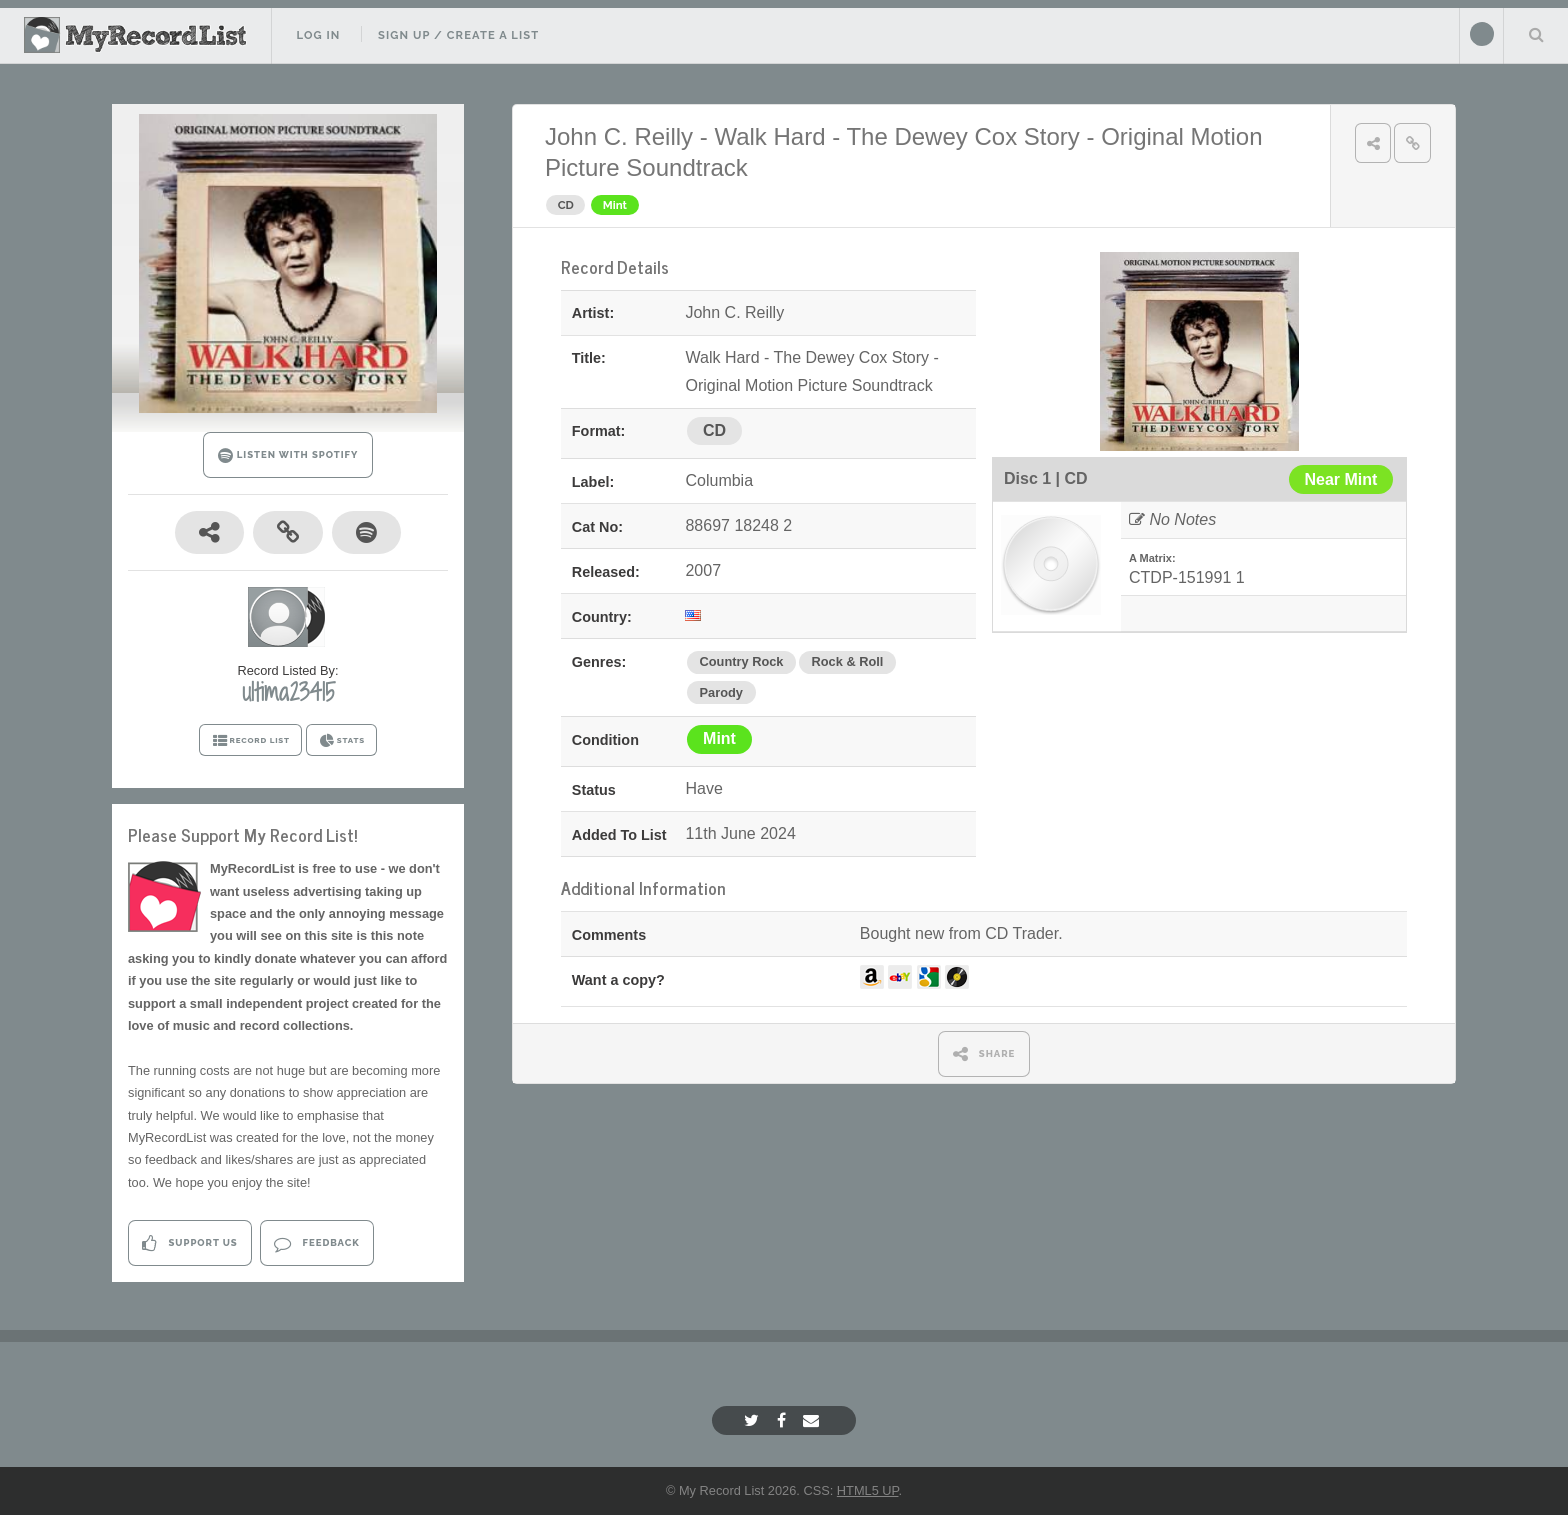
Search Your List (1536, 34)
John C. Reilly (619, 136)
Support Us (189, 1243)
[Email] (813, 1420)
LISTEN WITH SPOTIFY (288, 455)
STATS (341, 741)
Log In (318, 35)
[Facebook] (784, 1420)
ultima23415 (288, 692)
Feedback (316, 1243)
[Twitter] (754, 1420)
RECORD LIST (250, 741)
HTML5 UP (868, 1490)
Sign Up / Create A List (458, 35)
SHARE (984, 1053)
